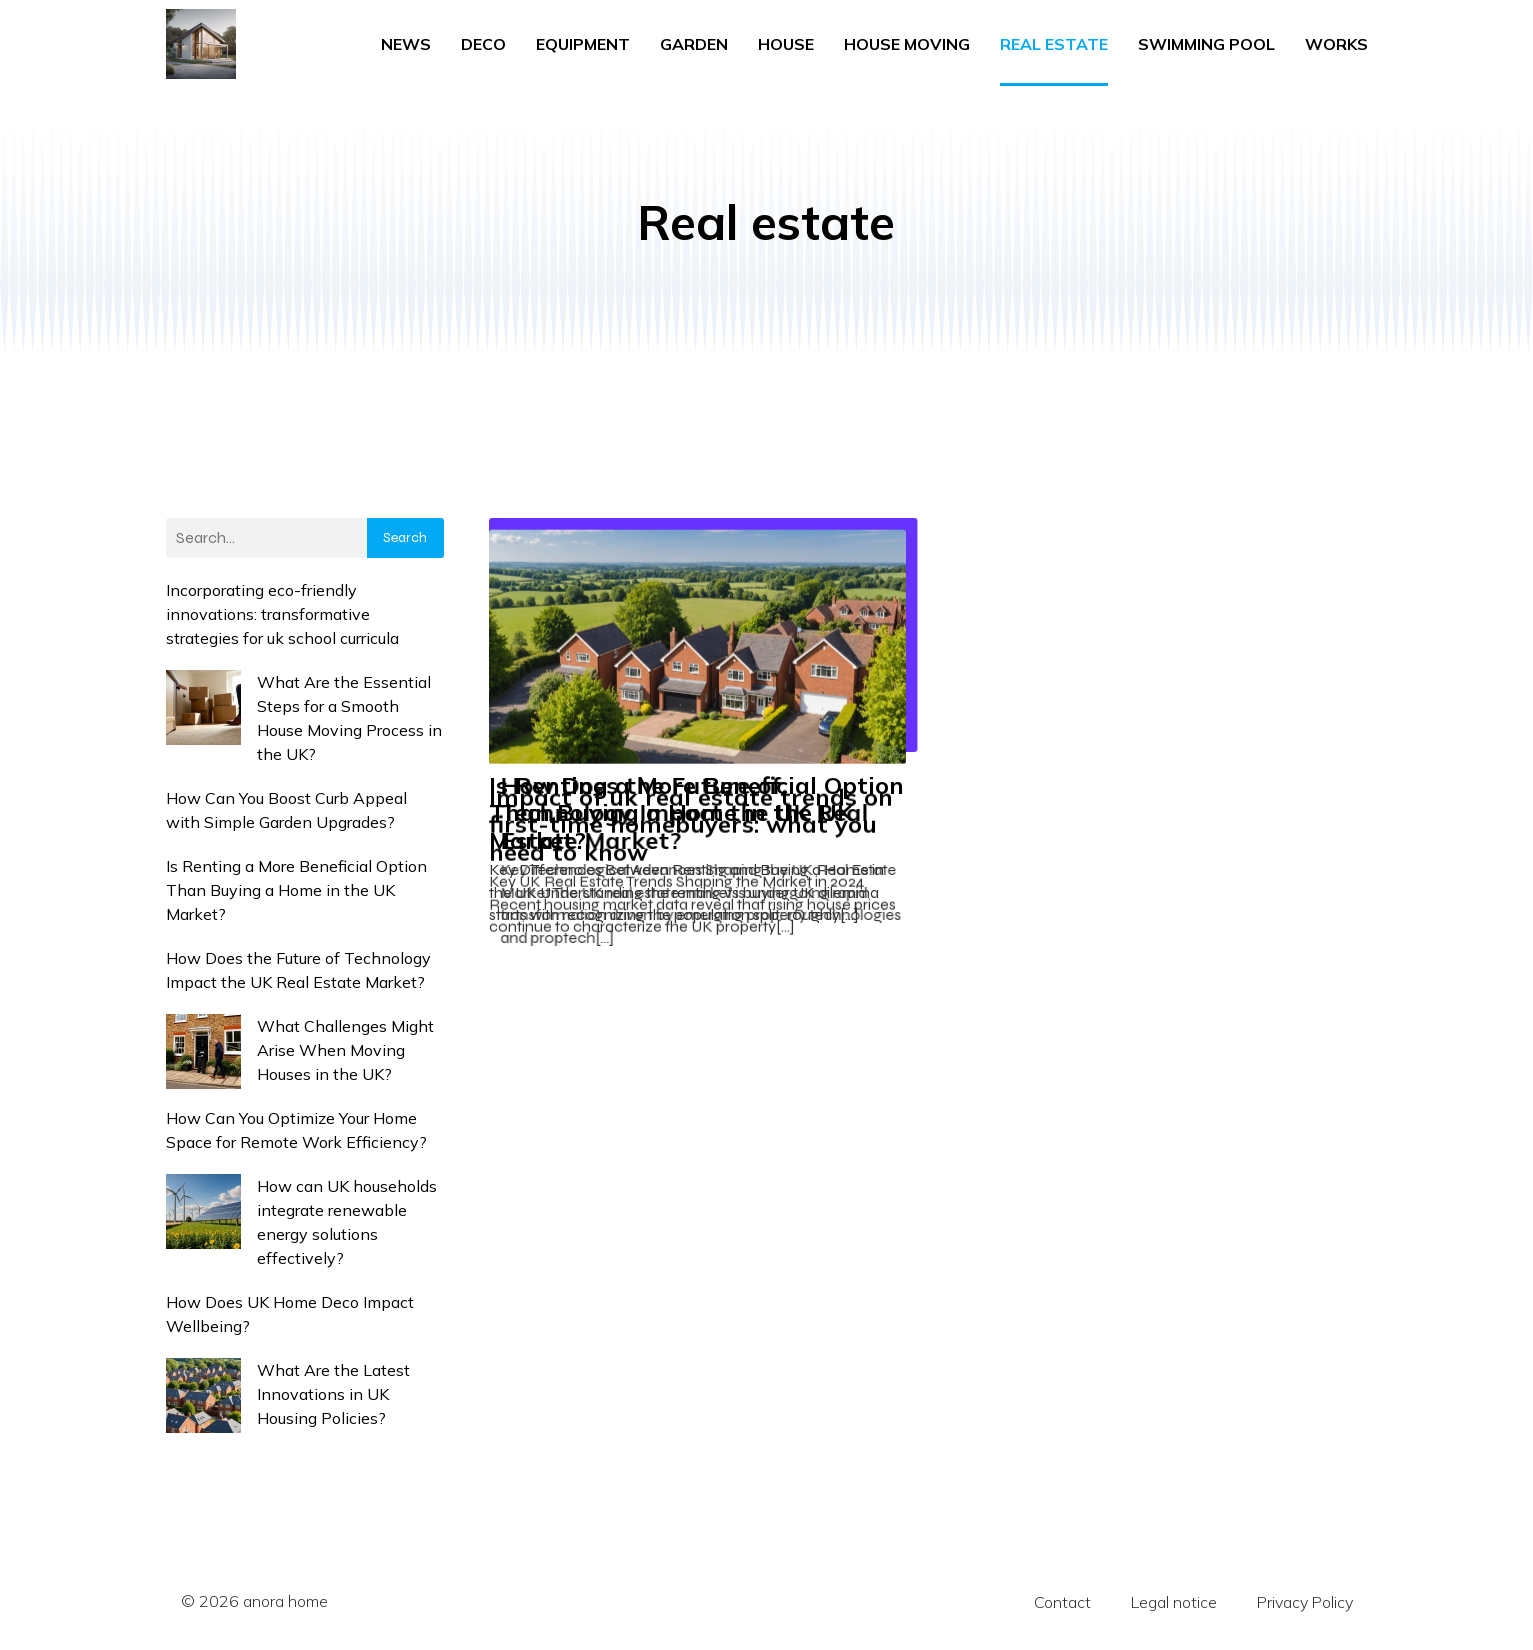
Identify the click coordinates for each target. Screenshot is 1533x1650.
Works (1336, 42)
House (786, 42)
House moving (907, 42)
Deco (483, 42)
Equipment (583, 42)
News (406, 42)
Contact (1062, 1598)
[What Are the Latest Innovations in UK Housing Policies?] (203, 1394)
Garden (694, 42)
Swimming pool (1206, 42)
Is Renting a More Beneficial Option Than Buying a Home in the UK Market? (296, 886)
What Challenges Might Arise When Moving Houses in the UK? (345, 1046)
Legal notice (1174, 1598)
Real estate (1054, 42)
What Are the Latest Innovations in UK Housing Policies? (333, 1390)
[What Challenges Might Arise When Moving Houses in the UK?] (203, 1050)
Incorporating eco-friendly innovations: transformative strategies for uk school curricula (282, 610)
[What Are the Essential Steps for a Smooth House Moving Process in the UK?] (203, 706)
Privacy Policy (1305, 1598)
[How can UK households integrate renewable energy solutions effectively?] (203, 1210)
